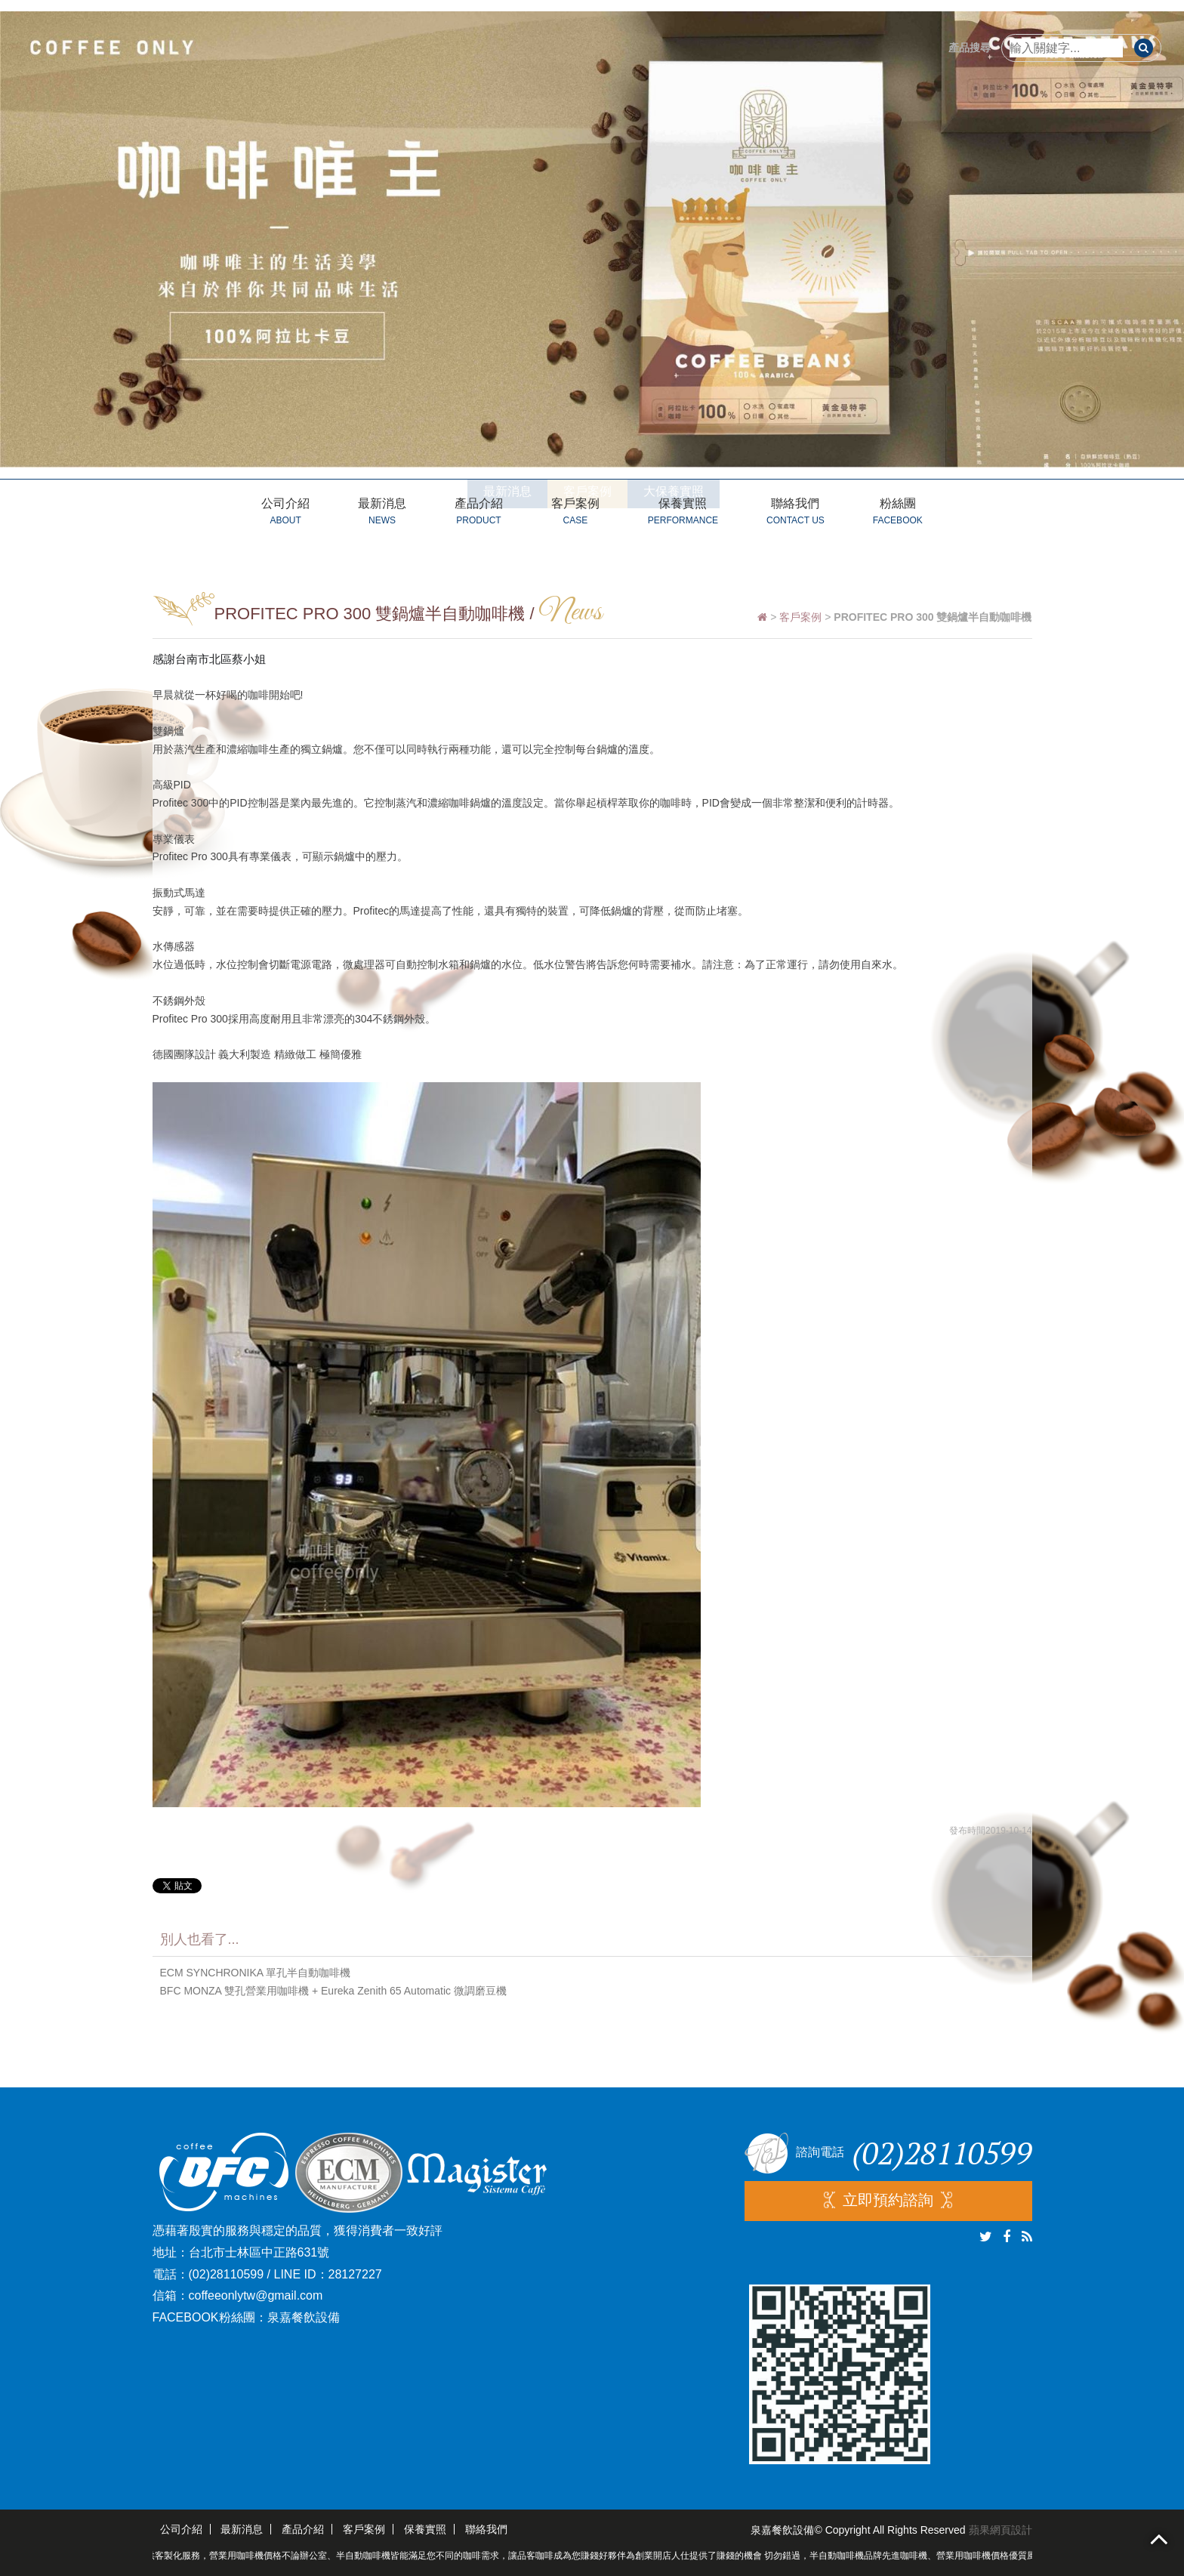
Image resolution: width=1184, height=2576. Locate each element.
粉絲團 (898, 514)
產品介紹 (479, 514)
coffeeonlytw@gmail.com (256, 2295)
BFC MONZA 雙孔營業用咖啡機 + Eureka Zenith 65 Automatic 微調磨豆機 (333, 1991)
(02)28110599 (226, 2274)
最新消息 (382, 514)
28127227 (355, 2274)
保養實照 (683, 514)
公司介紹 (285, 514)
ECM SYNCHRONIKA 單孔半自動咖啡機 (255, 1973)
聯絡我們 (795, 514)
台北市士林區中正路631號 (259, 2252)
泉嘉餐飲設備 (303, 2317)
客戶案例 (575, 514)
